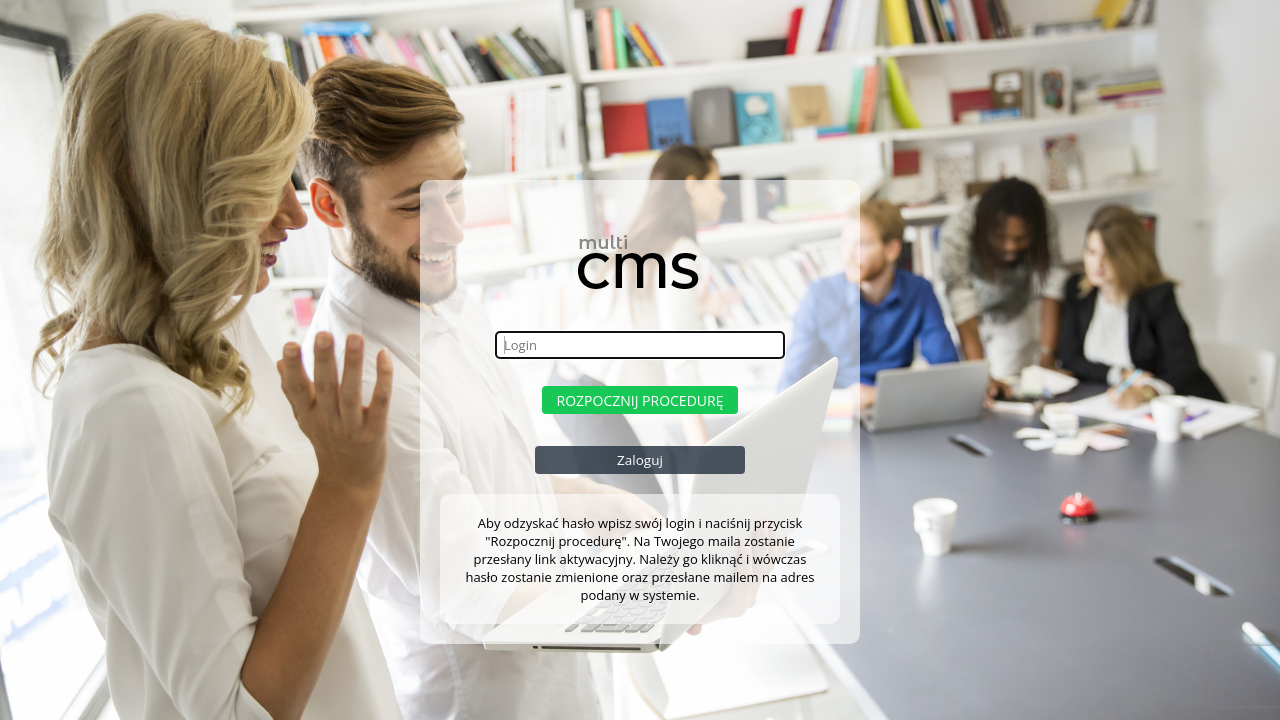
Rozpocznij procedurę (640, 400)
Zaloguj (640, 460)
